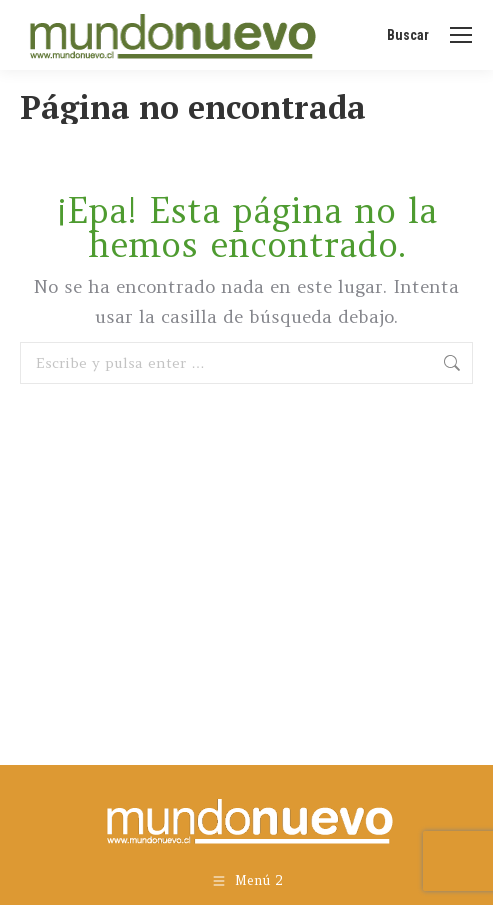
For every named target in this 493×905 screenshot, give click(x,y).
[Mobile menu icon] (461, 35)
